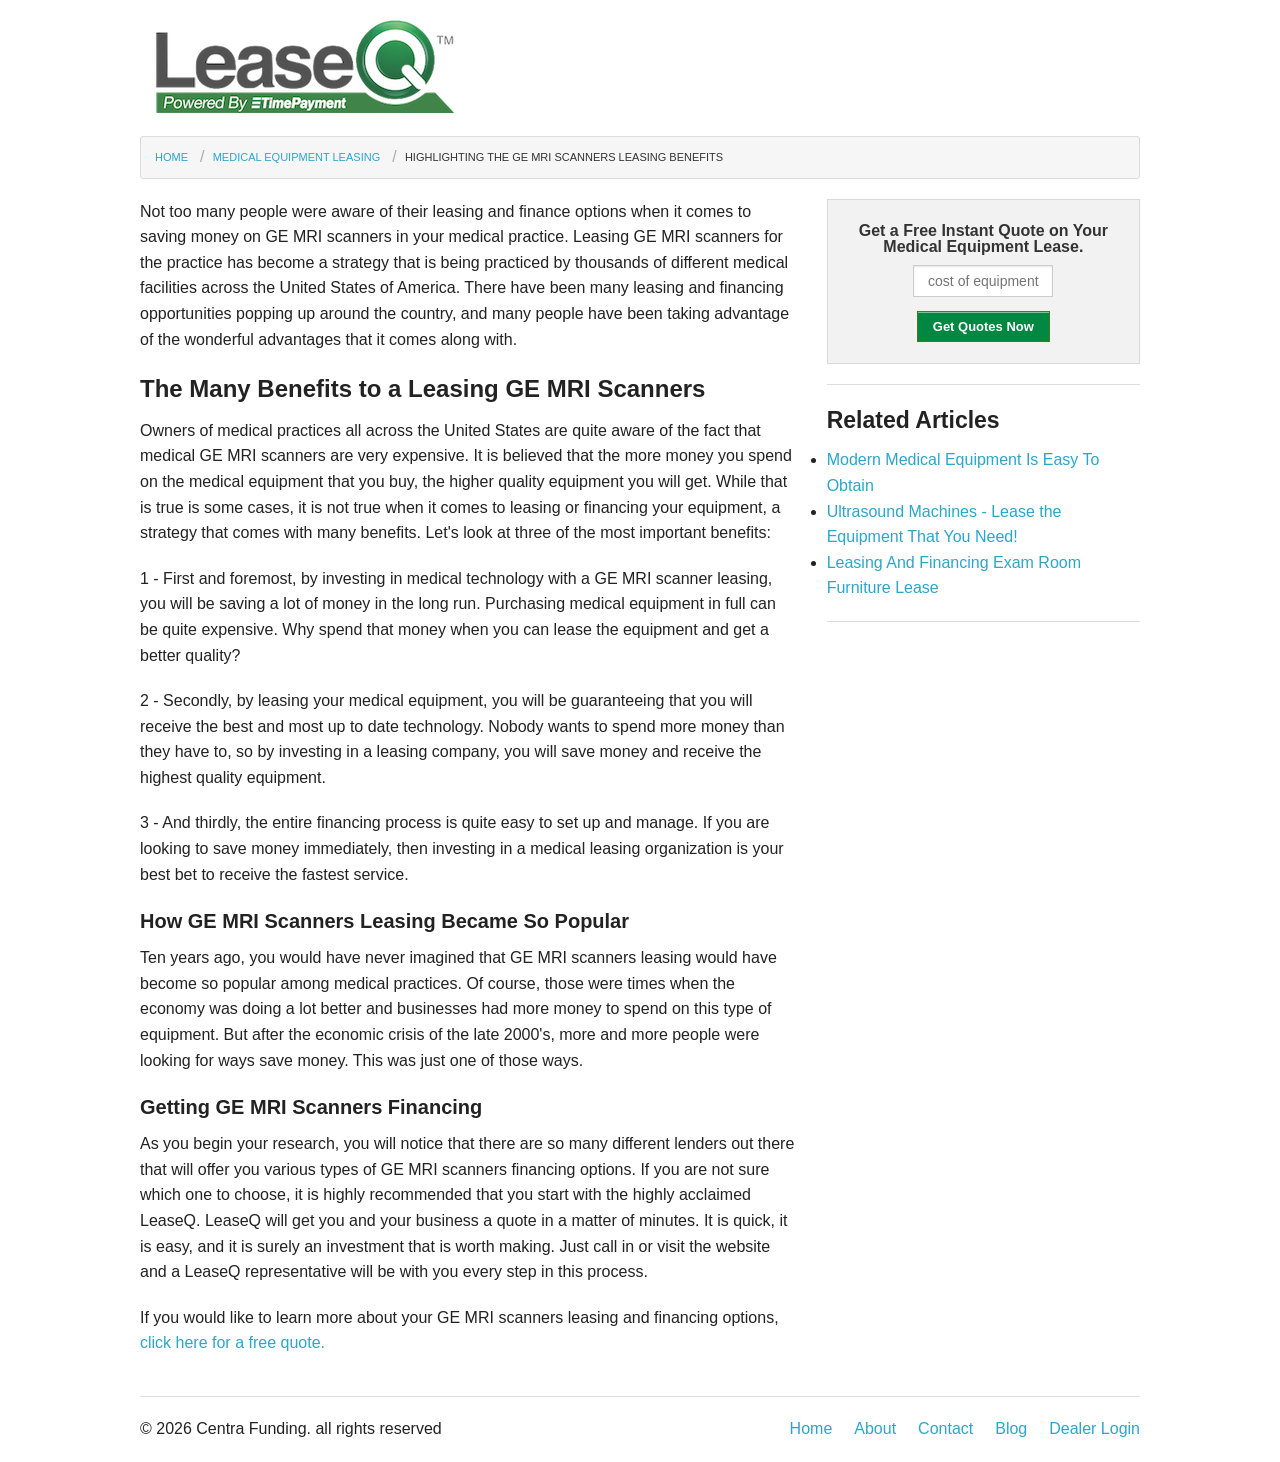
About (875, 1428)
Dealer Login (1094, 1428)
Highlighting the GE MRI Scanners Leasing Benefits (564, 157)
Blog (1011, 1428)
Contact (945, 1428)
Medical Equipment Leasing (296, 157)
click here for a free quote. (232, 1342)
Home (171, 157)
